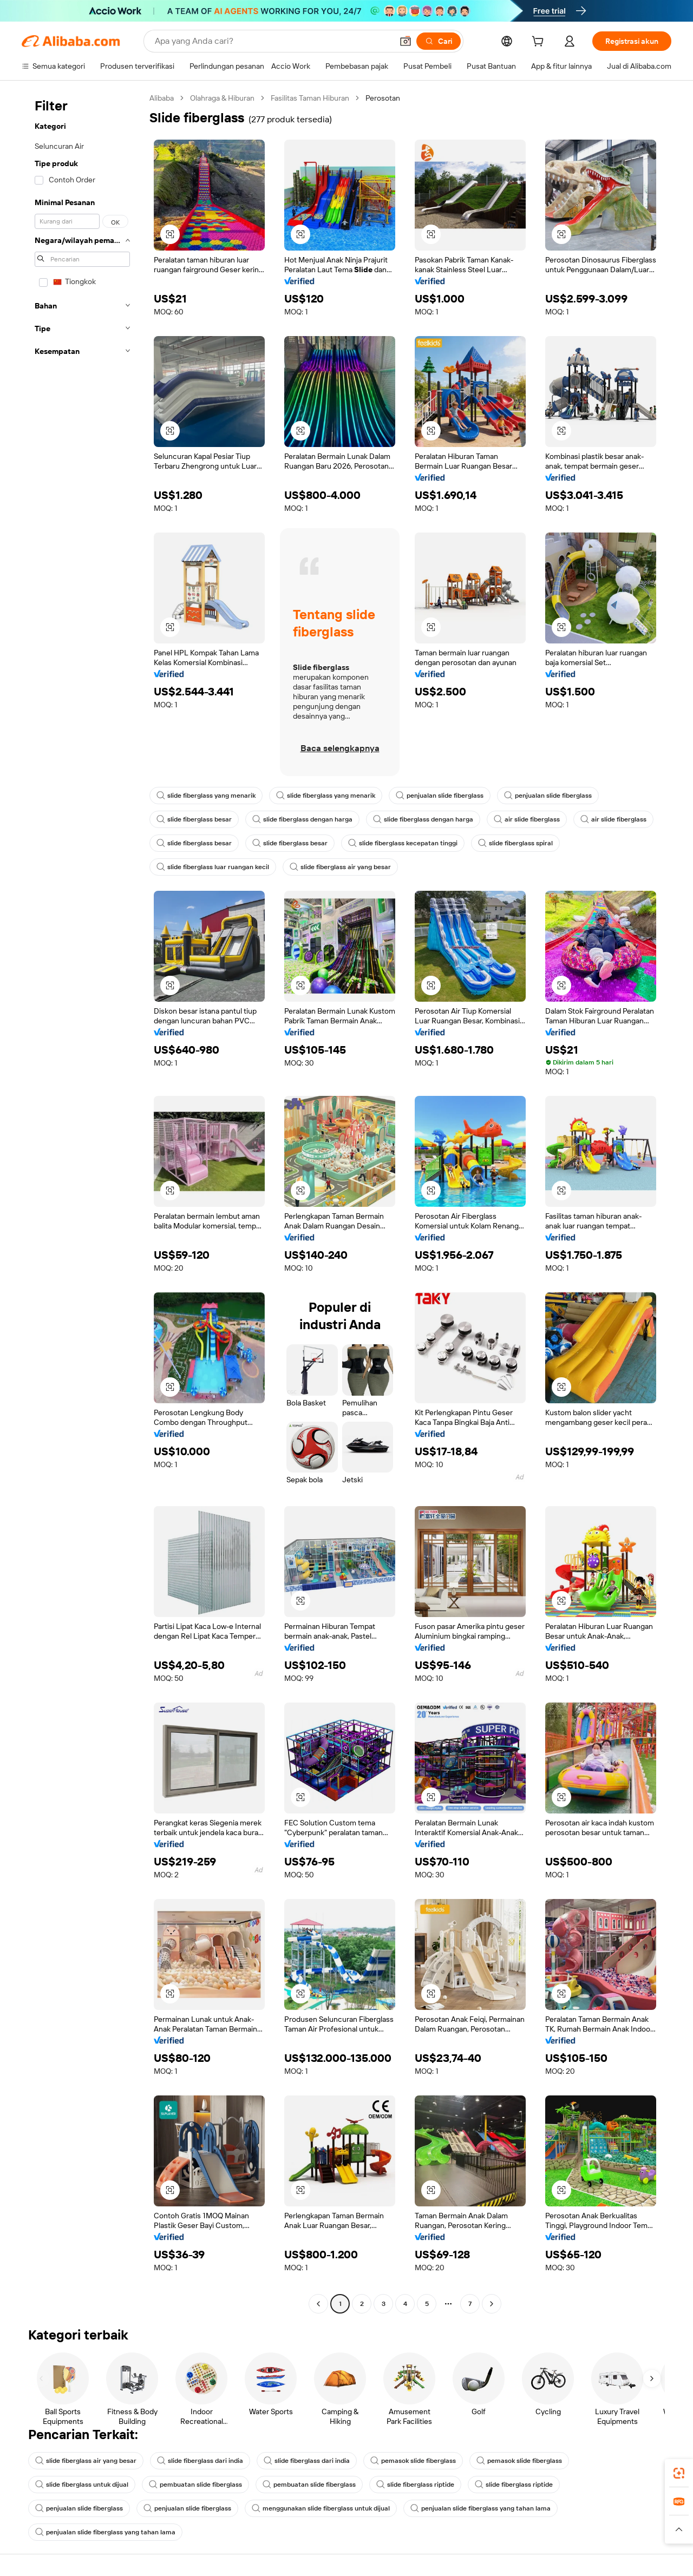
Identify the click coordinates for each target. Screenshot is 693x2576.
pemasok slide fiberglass (413, 2460)
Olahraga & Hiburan (222, 98)
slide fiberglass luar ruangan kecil (212, 867)
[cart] (540, 42)
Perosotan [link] (382, 98)
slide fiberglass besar (194, 819)
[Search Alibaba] (272, 41)
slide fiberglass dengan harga (302, 819)
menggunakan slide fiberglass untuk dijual (321, 2508)
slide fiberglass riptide (415, 2484)
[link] (679, 2473)
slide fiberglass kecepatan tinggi (402, 843)
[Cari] (438, 41)
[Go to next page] (491, 2304)
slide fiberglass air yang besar (340, 867)
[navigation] (82, 1202)
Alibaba (161, 98)
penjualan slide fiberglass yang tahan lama (480, 2508)
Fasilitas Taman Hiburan (310, 98)
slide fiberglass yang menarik (206, 795)
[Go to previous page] (318, 2304)
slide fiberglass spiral (515, 843)
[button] (405, 41)
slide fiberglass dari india (200, 2460)
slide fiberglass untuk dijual (81, 2484)
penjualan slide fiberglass (439, 795)
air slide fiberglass (527, 819)
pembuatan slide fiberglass (195, 2484)
